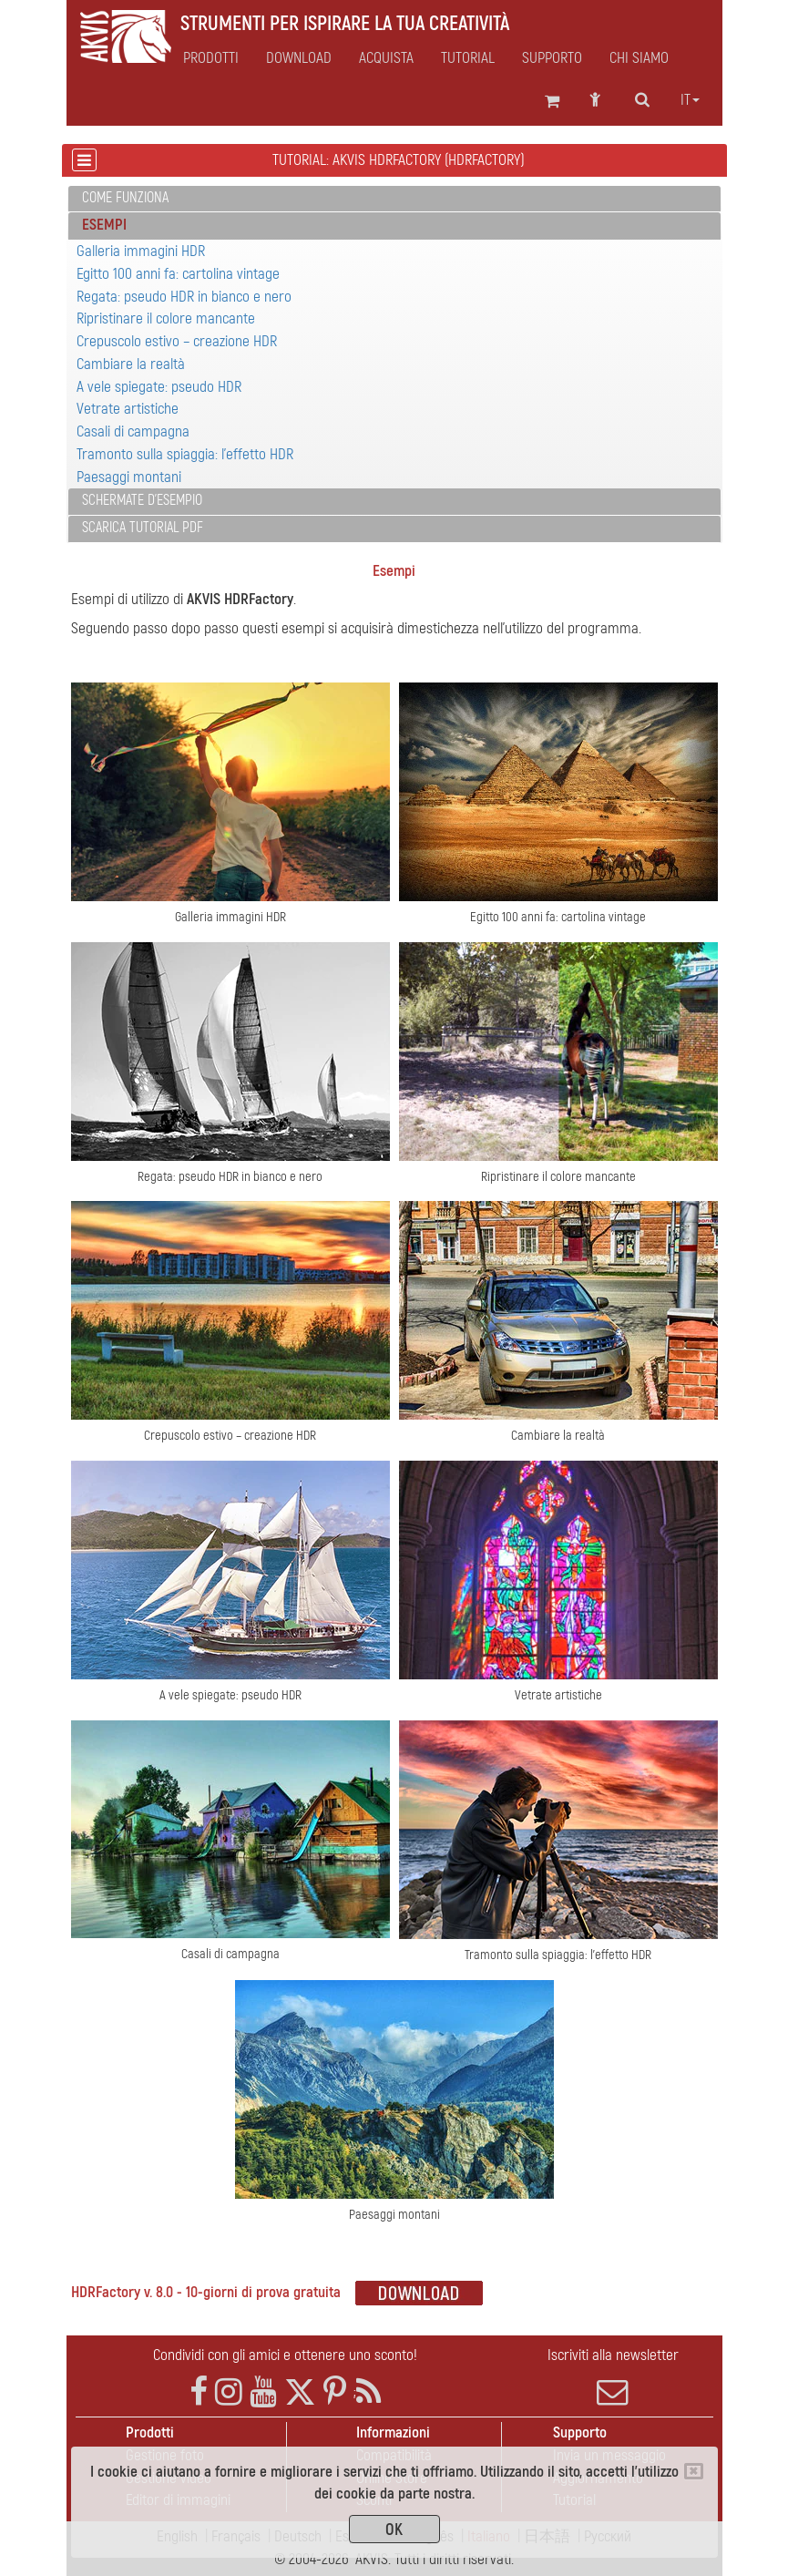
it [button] (690, 100)
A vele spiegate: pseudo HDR (159, 386)
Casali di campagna (133, 431)
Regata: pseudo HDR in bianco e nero (184, 296)
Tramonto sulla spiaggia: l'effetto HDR (185, 454)
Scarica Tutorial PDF (142, 527)
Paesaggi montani (129, 477)
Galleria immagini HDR (141, 251)
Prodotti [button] (211, 58)
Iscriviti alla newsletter (613, 2376)
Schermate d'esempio (142, 500)
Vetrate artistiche (128, 408)
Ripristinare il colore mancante (166, 318)
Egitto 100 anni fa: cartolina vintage (178, 273)
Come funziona (125, 198)
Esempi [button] (104, 224)
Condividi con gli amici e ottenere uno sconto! (285, 2355)
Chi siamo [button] (639, 58)
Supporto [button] (552, 58)
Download (299, 58)
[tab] (394, 199)
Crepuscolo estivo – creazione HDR (177, 341)
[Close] (693, 2471)
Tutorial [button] (468, 58)
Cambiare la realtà (131, 364)
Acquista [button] (386, 58)
